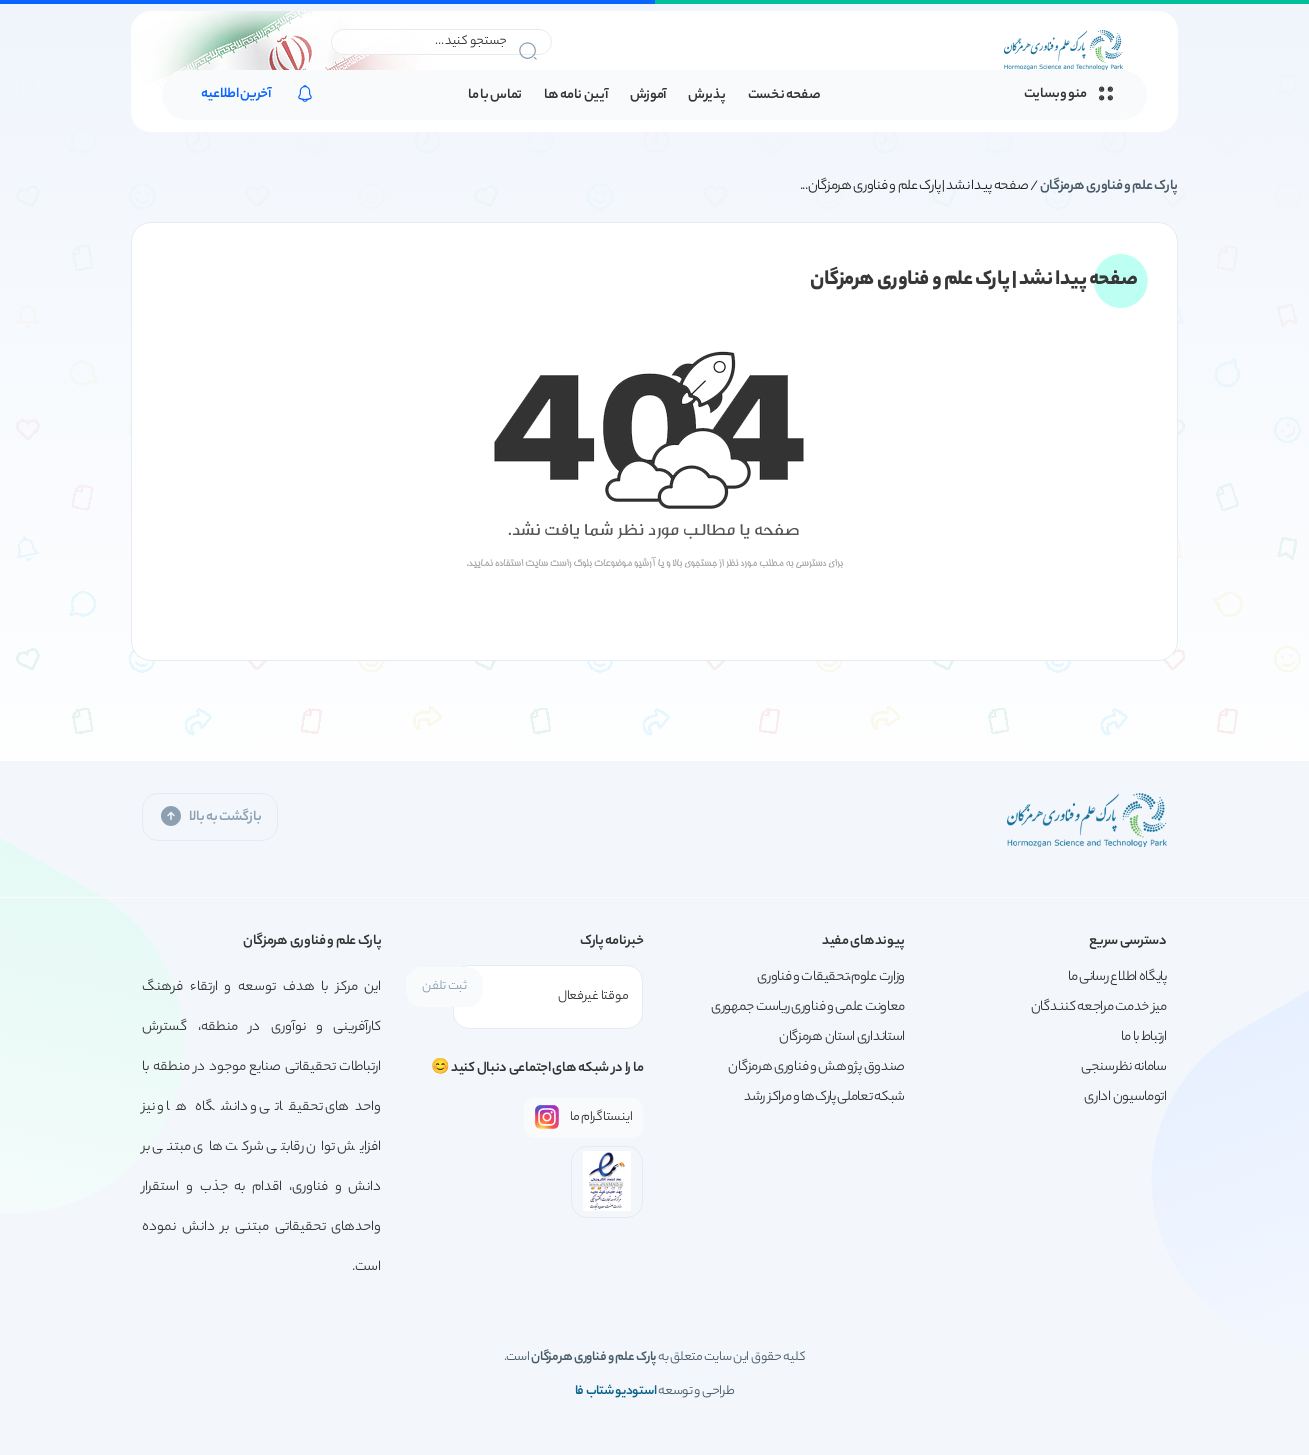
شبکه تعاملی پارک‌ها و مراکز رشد (824, 1097)
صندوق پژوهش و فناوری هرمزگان (816, 1067)
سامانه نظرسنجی (1124, 1067)
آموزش (648, 95)
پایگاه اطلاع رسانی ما (1117, 977)
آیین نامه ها (575, 95)
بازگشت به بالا (210, 816)
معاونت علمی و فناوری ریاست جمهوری (808, 1007)
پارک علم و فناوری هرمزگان (1109, 186)
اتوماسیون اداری (1125, 1097)
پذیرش (707, 95)
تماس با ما (495, 95)
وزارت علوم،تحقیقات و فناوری (831, 977)
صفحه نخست (784, 95)
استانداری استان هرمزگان (842, 1037)
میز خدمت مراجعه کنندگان (1099, 1007)
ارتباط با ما (1143, 1037)
